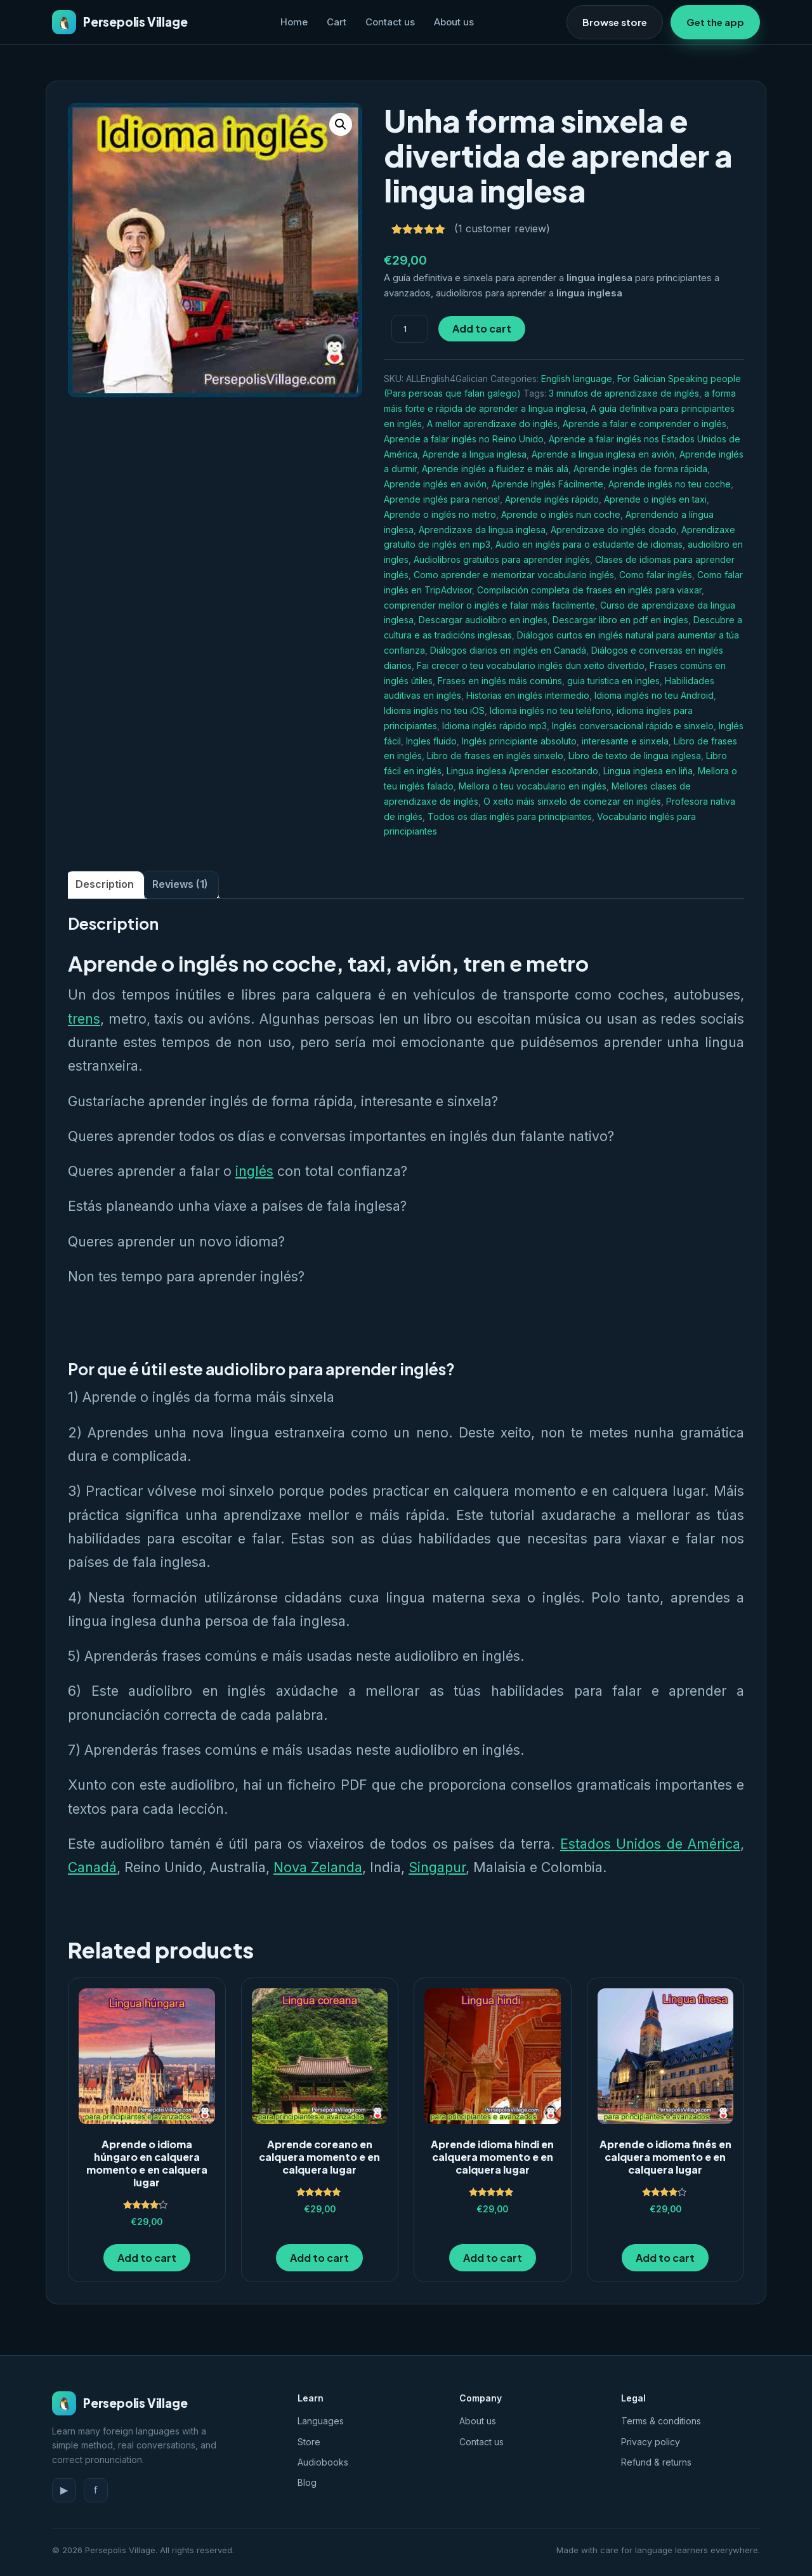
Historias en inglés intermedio (527, 695)
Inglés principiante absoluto (519, 741)
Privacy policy (650, 2441)
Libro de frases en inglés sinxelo (495, 755)
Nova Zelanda (317, 1867)
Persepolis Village (119, 22)
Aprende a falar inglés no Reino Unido (464, 438)
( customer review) (502, 228)
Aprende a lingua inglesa (474, 454)
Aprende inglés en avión (435, 484)
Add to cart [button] (146, 2257)
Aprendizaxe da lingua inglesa (482, 529)
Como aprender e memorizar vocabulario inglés (514, 574)
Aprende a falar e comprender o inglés (644, 423)
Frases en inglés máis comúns (500, 680)
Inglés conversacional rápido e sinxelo (633, 725)
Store (309, 2441)
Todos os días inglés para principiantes (510, 816)
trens (84, 1018)
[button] (340, 124)
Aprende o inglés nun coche (560, 514)
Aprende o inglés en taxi (655, 499)
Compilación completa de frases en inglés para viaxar (589, 590)
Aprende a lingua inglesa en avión (603, 454)
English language (576, 378)
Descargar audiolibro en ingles (483, 619)
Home (294, 22)
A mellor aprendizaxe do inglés (492, 423)
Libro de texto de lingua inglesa (634, 755)
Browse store (614, 22)
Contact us (390, 22)
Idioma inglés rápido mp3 (494, 725)
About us (454, 22)
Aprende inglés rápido (552, 499)
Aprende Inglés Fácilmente (547, 484)
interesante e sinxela (625, 741)
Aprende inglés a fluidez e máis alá (495, 468)
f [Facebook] (96, 2489)
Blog (307, 2482)
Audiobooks (323, 2462)
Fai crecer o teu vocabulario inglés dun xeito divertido (531, 665)
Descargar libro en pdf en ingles (620, 619)
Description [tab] (104, 884)
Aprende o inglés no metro (440, 514)
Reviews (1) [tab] (180, 884)
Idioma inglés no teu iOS (434, 710)
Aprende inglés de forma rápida (640, 468)
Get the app (715, 22)
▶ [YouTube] (64, 2489)
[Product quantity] (409, 329)
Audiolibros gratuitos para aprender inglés (502, 559)
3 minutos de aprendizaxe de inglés (624, 393)
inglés (254, 1171)
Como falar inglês (655, 574)
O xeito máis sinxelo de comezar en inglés (572, 801)
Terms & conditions (661, 2420)
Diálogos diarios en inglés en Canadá (508, 650)
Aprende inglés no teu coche (669, 484)
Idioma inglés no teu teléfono (551, 710)
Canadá (92, 1867)
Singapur (437, 1867)
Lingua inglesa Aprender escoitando (522, 770)
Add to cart (481, 328)
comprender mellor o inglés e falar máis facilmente (489, 605)
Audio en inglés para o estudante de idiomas (589, 544)
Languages (321, 2420)
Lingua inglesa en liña (648, 770)
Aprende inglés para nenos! (442, 499)
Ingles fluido (431, 741)
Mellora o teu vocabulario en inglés (532, 786)
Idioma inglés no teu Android (654, 695)
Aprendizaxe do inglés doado (613, 529)
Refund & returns (656, 2462)
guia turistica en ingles (613, 680)
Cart (336, 22)
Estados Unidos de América (650, 1843)
